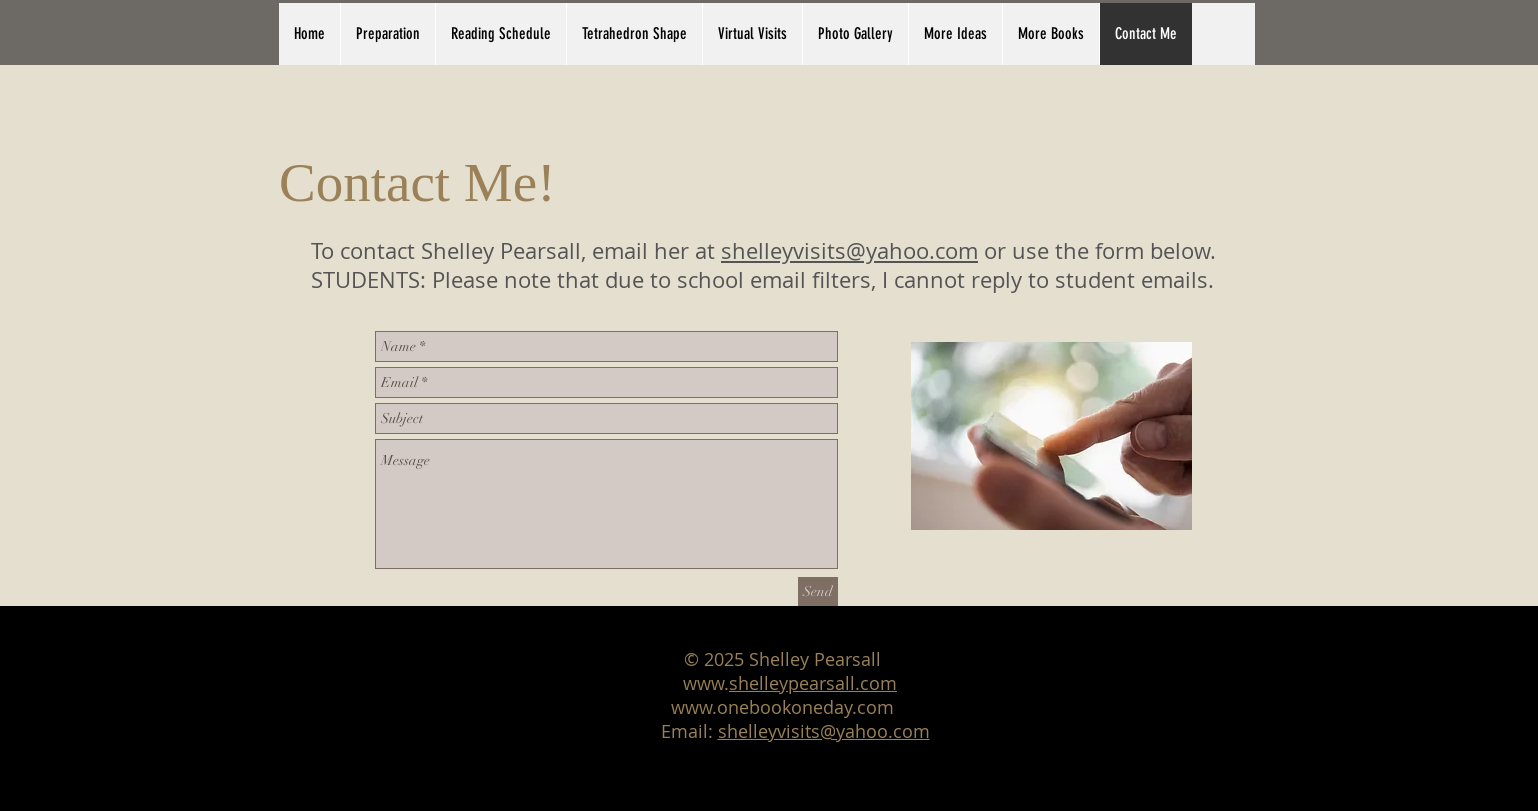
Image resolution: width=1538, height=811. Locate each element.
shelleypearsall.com (813, 683)
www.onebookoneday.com (782, 707)
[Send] (818, 591)
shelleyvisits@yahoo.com (849, 250)
